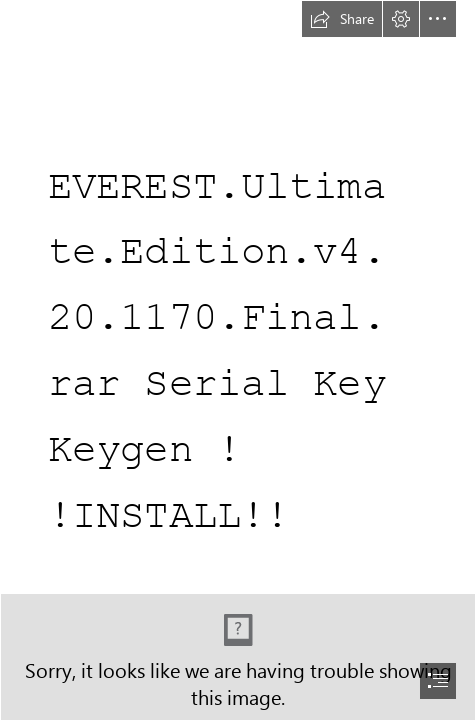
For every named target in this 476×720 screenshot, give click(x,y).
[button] (342, 19)
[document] (238, 360)
